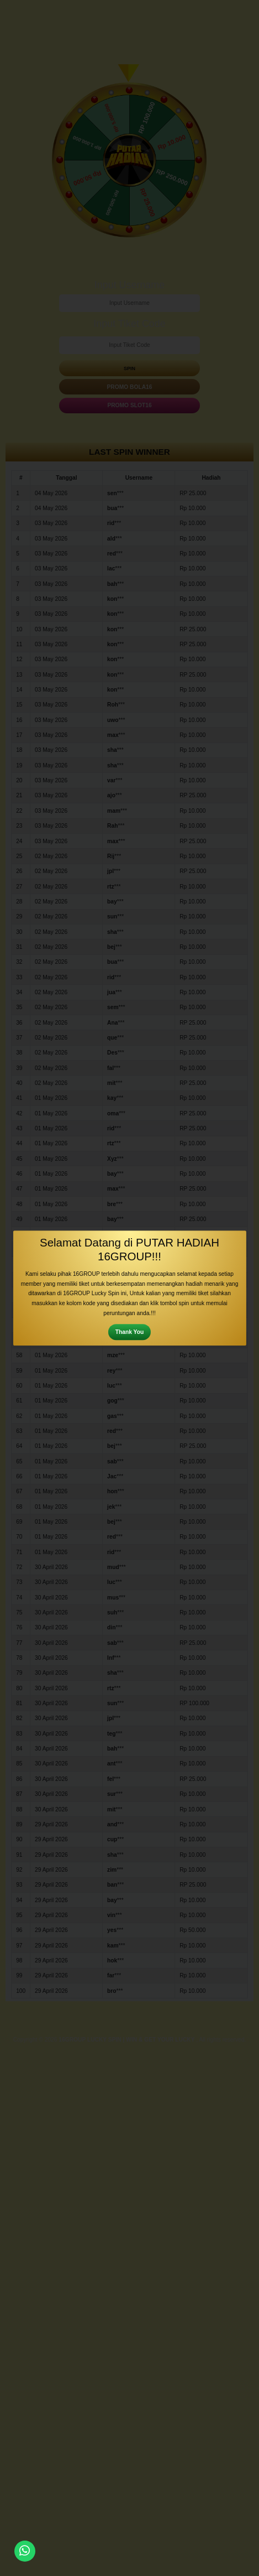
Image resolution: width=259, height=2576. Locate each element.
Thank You (129, 1332)
